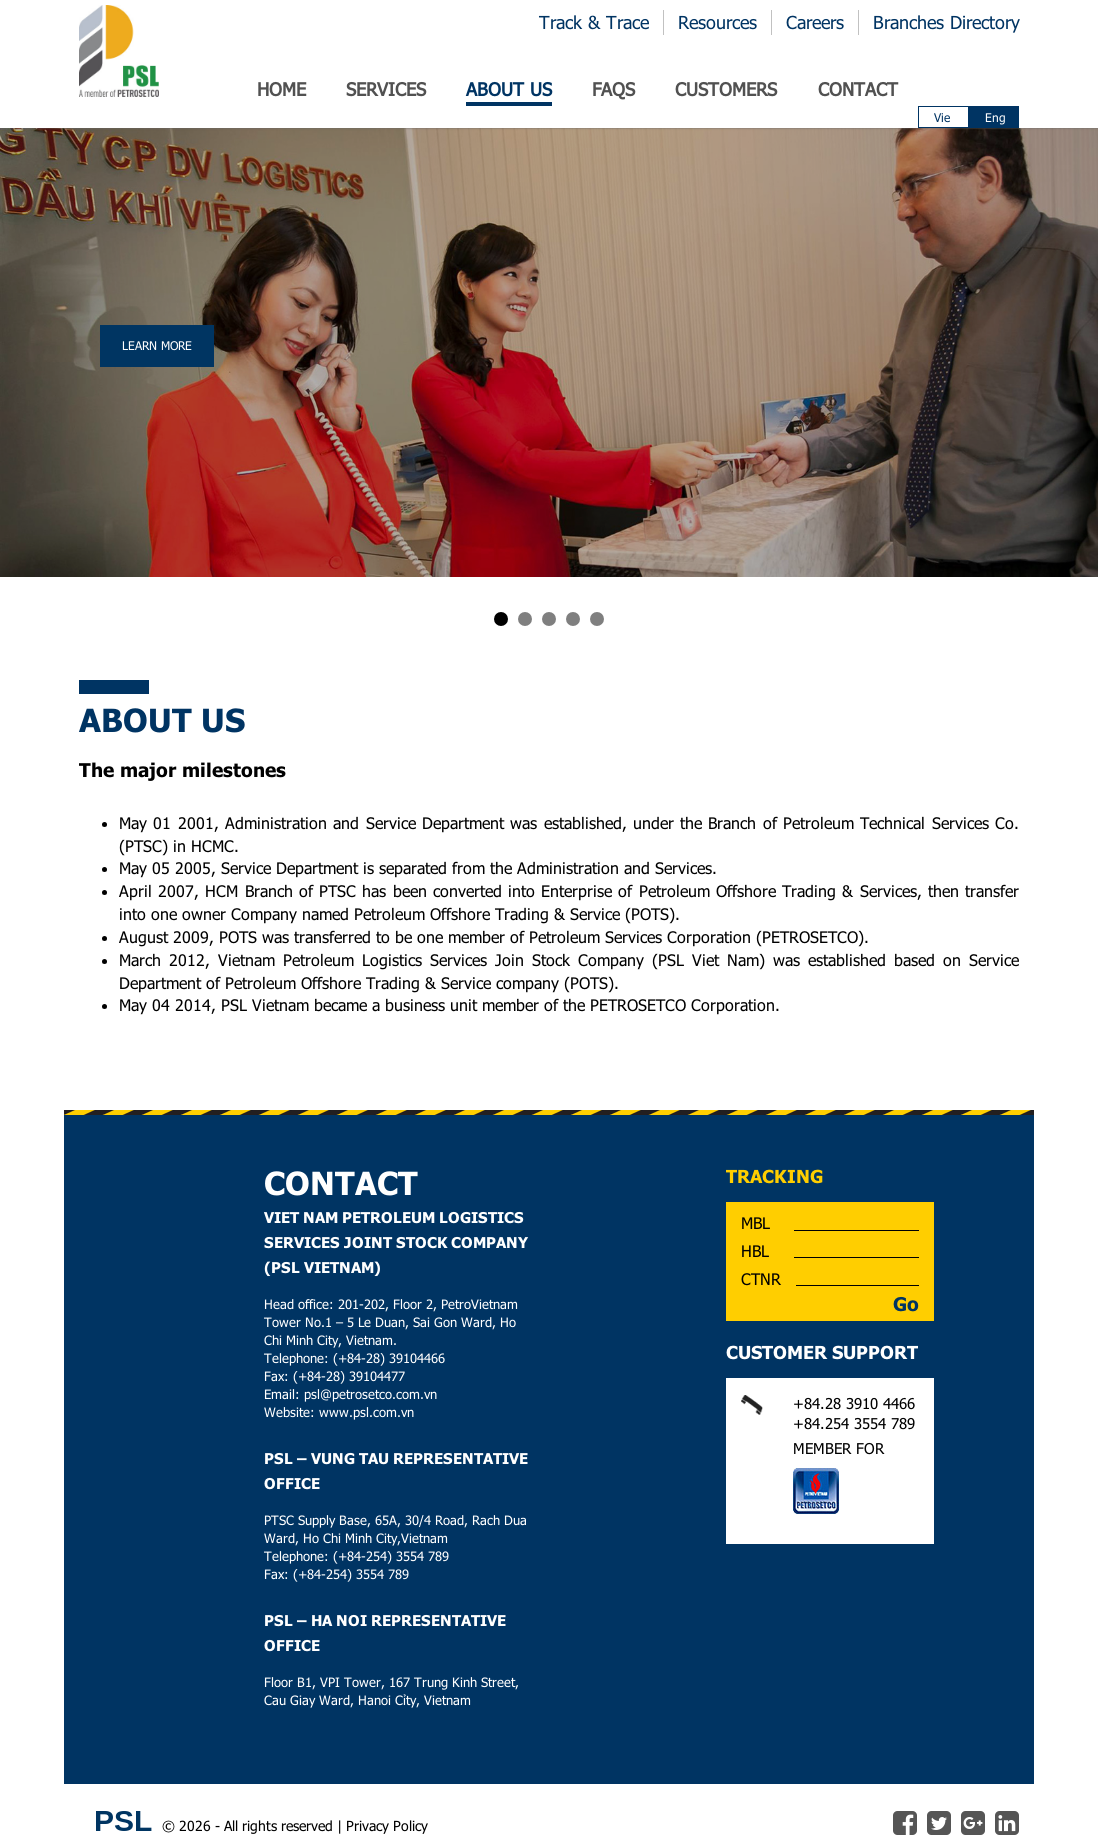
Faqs (613, 89)
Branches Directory (946, 22)
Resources (717, 22)
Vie (942, 117)
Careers (815, 22)
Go (906, 1303)
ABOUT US (509, 89)
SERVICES (386, 89)
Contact (858, 89)
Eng (995, 117)
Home (281, 89)
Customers (726, 89)
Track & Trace (594, 22)
